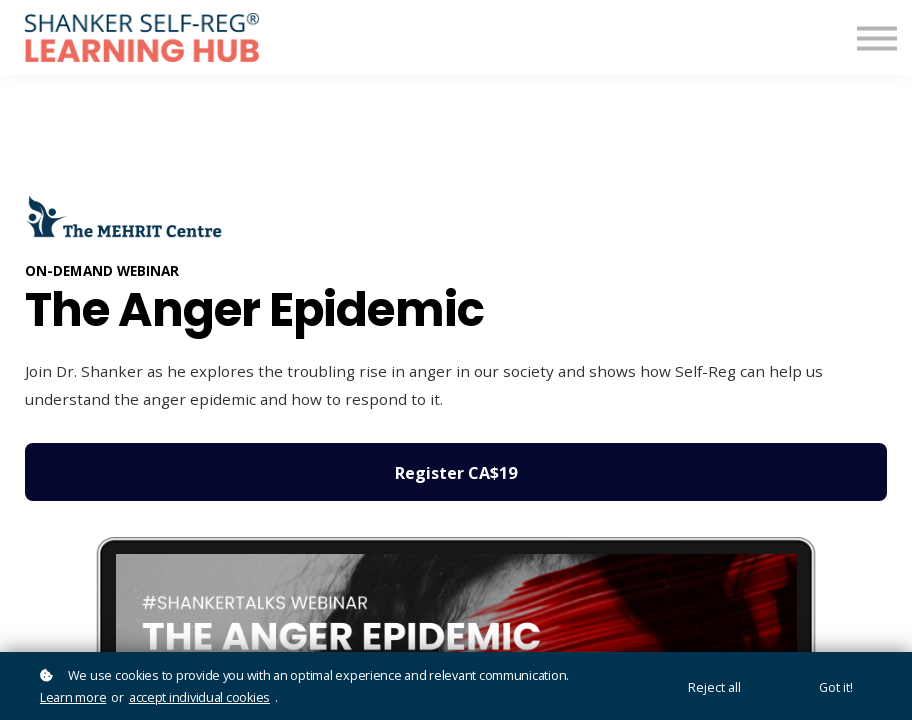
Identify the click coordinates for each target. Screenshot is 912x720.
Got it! (836, 687)
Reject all (714, 687)
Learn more (73, 697)
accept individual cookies (199, 697)
